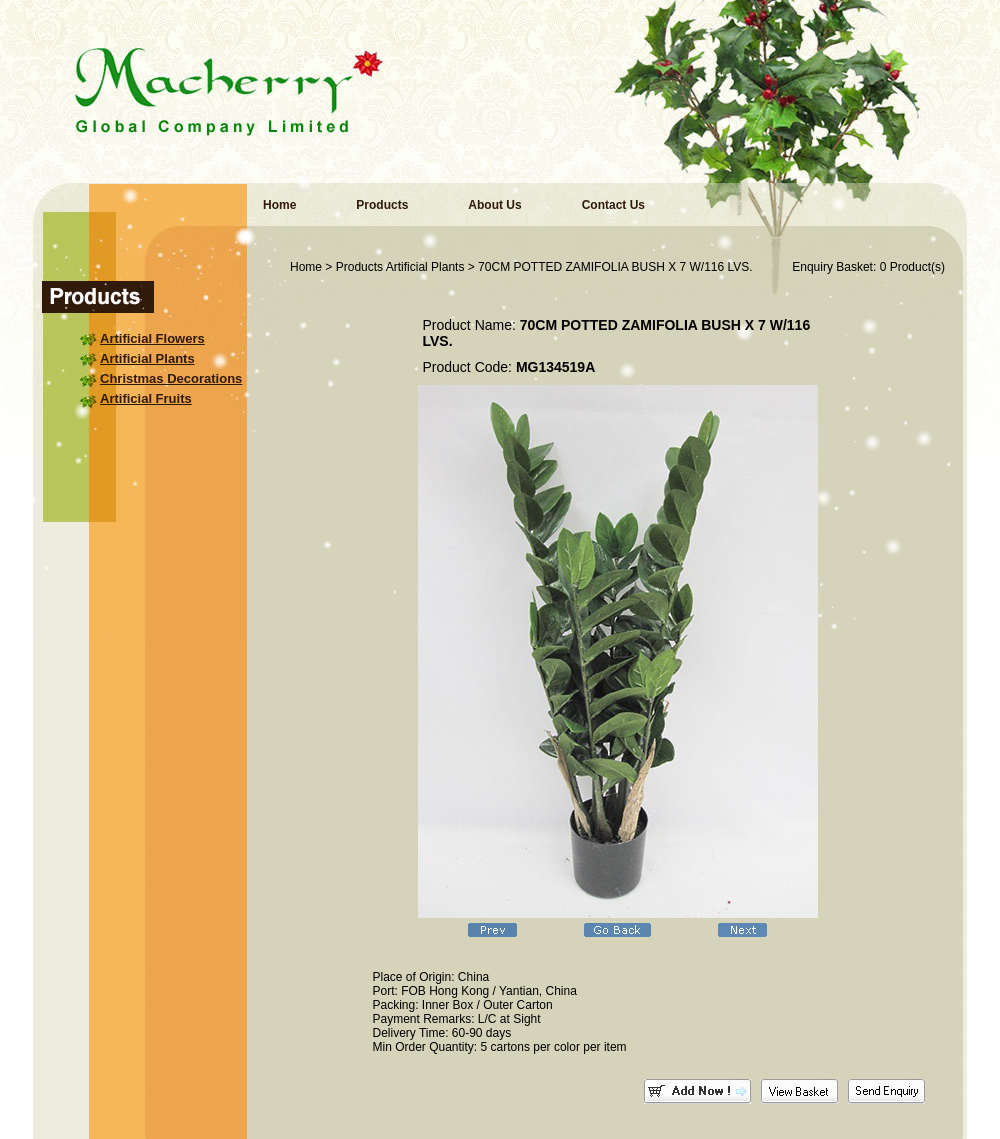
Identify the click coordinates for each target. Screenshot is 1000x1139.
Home (279, 205)
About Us (494, 205)
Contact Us (613, 205)
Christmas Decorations (171, 378)
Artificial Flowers (152, 338)
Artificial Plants (147, 358)
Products (382, 205)
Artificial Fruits (146, 398)
